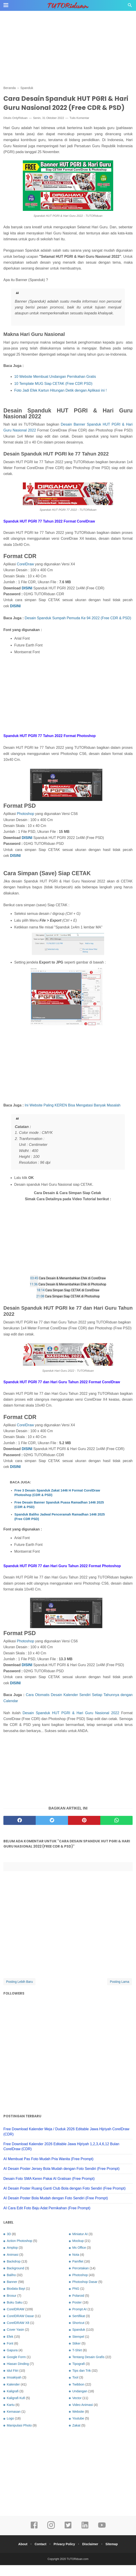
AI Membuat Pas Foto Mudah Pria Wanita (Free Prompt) (48, 2170)
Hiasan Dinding (18, 2375)
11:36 (34, 1295)
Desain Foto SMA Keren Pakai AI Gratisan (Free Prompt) (49, 2189)
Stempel (78, 2347)
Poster (77, 2313)
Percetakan (80, 2279)
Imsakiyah (14, 2388)
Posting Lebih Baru (19, 1993)
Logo (10, 2429)
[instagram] (51, 2539)
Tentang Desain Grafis (88, 2368)
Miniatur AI (80, 2245)
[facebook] (19, 1831)
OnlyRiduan (20, 128)
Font (10, 2354)
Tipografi (78, 2375)
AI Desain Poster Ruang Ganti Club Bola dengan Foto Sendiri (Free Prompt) (64, 2199)
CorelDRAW (15, 2320)
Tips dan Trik (81, 2381)
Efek (10, 2347)
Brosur (11, 2306)
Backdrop (14, 2272)
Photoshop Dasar (84, 2293)
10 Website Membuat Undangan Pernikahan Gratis (55, 388)
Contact (39, 2555)
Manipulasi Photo (19, 2436)
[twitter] (52, 1831)
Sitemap (114, 2555)
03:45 (34, 1289)
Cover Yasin (15, 2340)
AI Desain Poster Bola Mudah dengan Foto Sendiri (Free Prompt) (55, 2209)
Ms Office (79, 2258)
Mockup (78, 2252)
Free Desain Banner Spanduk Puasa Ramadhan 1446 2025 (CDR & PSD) (59, 1515)
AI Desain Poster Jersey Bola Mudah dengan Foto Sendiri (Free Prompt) (61, 2180)
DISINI (27, 599)
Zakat (76, 2436)
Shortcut (78, 2334)
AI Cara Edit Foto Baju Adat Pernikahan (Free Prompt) (46, 2219)
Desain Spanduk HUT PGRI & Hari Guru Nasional (66, 1724)
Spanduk (78, 2340)
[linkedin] (84, 2539)
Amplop (12, 2258)
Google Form (16, 2368)
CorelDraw (25, 575)
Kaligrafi (13, 2402)
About (20, 2555)
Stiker (76, 2354)
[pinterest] (84, 1831)
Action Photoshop (19, 2252)
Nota (75, 2265)
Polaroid (78, 2306)
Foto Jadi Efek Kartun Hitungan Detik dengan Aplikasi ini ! (60, 401)
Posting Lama (119, 1993)
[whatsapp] (116, 1831)
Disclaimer (92, 2555)
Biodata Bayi (16, 2299)
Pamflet (77, 2272)
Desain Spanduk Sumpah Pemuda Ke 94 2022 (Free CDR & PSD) (78, 629)
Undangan (79, 2402)
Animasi (12, 2265)
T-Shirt (77, 2361)
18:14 (41, 1301)
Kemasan (14, 2422)
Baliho (11, 2286)
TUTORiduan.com (77, 2569)
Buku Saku (15, 2313)
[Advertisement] (68, 47)
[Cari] (130, 6)
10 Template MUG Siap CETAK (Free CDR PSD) (53, 394)
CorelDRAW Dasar (20, 2327)
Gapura (12, 2361)
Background (15, 2279)
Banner (12, 2293)
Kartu (10, 2416)
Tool (75, 2388)
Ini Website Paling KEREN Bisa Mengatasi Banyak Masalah (72, 1116)
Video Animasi (82, 2416)
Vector (77, 2409)
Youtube (78, 2429)
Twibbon (78, 2395)
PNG (75, 2299)
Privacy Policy (64, 2555)
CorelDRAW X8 (18, 2334)
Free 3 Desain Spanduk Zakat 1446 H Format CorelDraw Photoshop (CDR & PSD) (57, 1503)
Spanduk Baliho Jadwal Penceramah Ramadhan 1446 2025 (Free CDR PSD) (59, 1527)
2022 (114, 1724)
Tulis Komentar (79, 128)
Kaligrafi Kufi (16, 2409)
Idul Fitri (12, 2381)
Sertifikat (78, 2327)
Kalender (13, 2395)
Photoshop (25, 825)
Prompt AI (79, 2320)
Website (78, 2422)
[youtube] (101, 2539)
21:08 (40, 1307)
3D (9, 2245)
